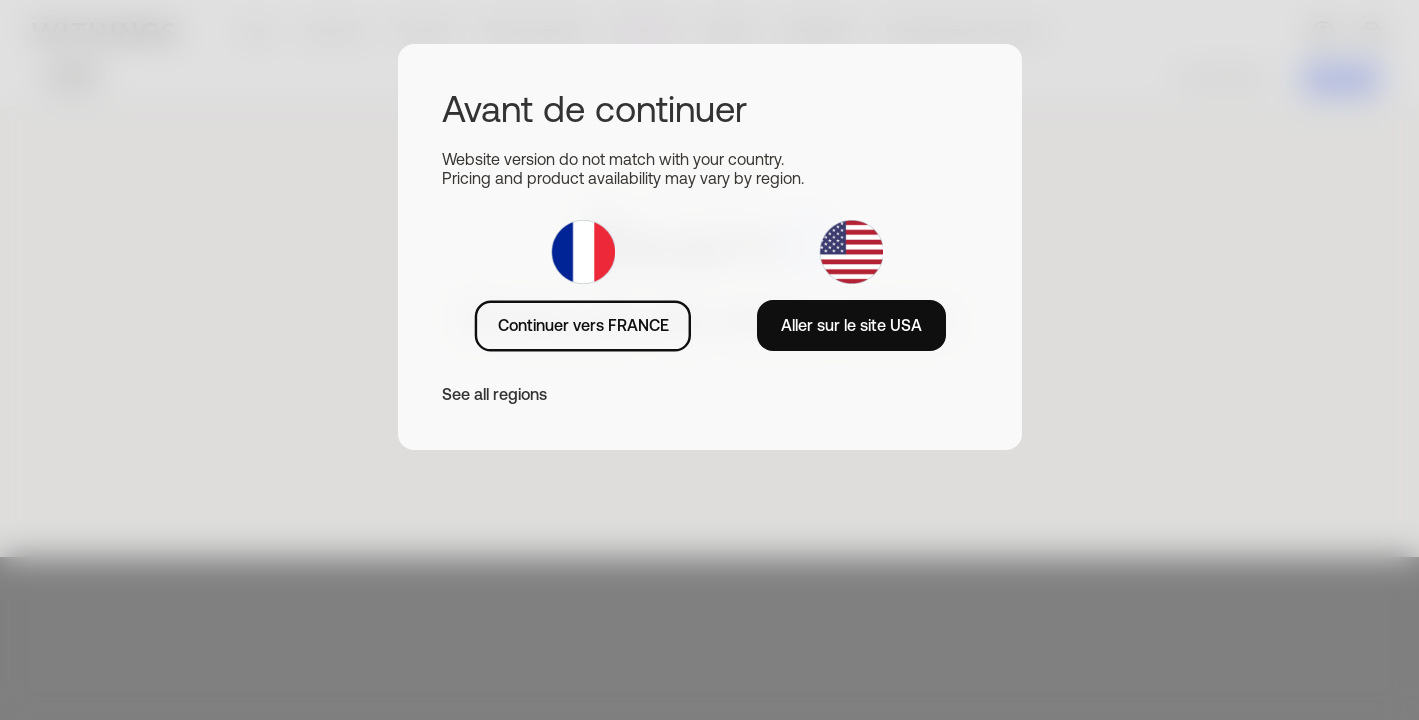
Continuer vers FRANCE (583, 325)
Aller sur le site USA (851, 325)
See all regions (494, 394)
